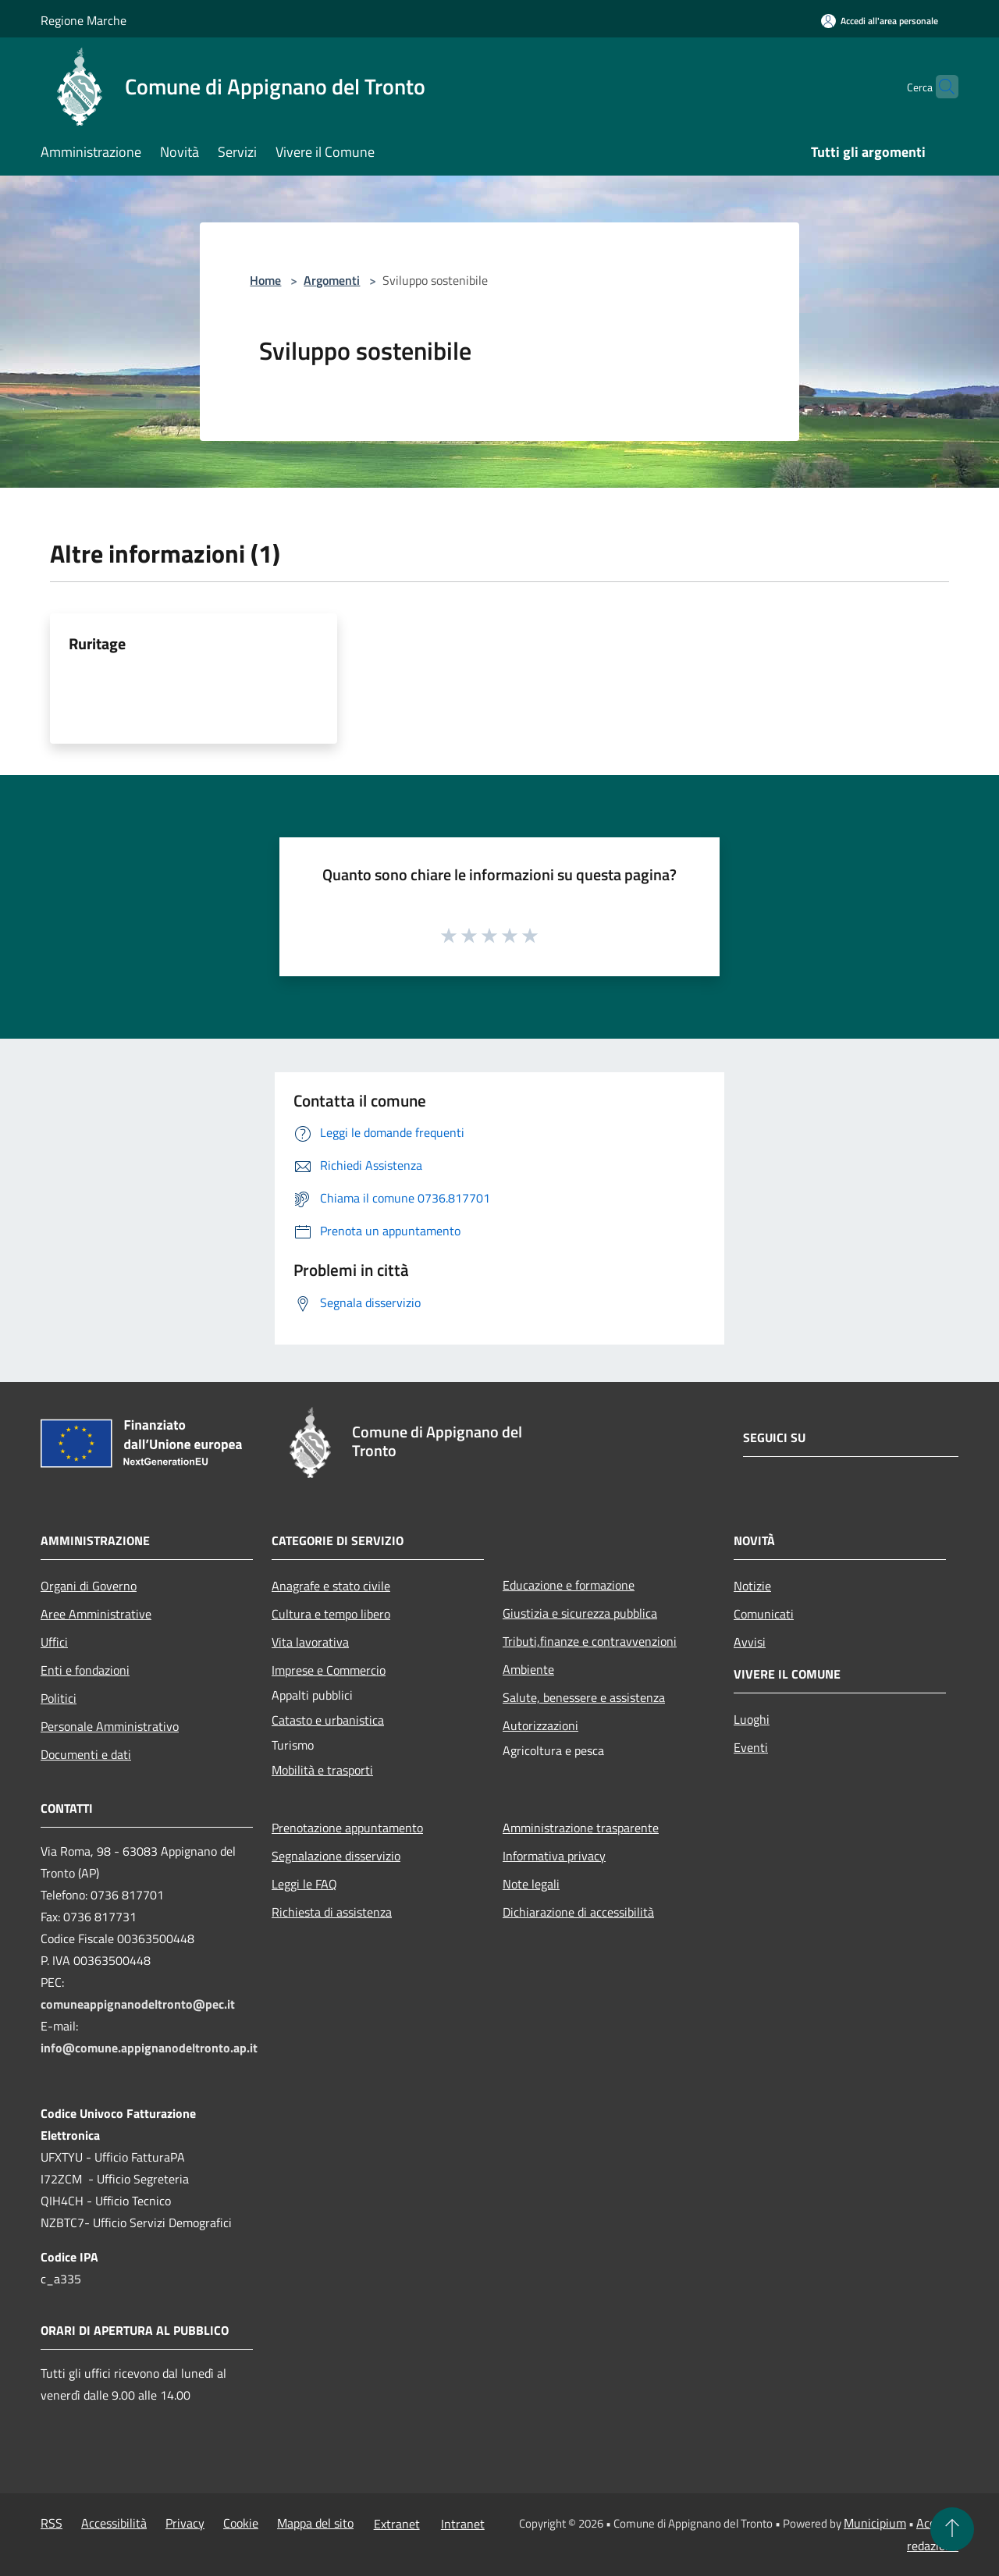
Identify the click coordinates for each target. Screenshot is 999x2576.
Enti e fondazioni (85, 1670)
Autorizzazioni (540, 1725)
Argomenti (332, 280)
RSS (51, 2523)
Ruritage (97, 643)
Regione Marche (83, 20)
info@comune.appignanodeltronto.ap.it (149, 2047)
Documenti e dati (86, 1754)
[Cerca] (939, 86)
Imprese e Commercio (329, 1670)
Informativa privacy (554, 1855)
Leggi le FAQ (304, 1883)
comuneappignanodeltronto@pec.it (138, 2004)
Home (265, 280)
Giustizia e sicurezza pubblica (580, 1613)
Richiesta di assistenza (332, 1912)
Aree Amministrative (96, 1613)
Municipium (875, 2523)
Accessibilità (114, 2523)
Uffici (54, 1642)
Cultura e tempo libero (331, 1613)
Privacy (184, 2523)
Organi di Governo (89, 1585)
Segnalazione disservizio (336, 1855)
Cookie (240, 2523)
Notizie (752, 1585)
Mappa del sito (315, 2523)
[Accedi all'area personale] (879, 20)
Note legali (531, 1883)
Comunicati (764, 1613)
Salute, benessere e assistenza (584, 1697)
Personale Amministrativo (110, 1726)
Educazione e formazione (569, 1585)
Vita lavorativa (310, 1642)
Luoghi (752, 1719)
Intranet (463, 2523)
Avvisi (750, 1642)
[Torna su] (952, 2529)
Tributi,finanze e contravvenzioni (590, 1641)
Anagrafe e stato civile (331, 1585)
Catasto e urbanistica (328, 1720)
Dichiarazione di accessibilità (578, 1912)
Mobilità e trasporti (322, 1770)
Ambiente (528, 1669)
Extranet (397, 2523)
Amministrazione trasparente (581, 1827)
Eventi (751, 1747)
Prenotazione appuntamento (347, 1827)
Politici (58, 1698)
